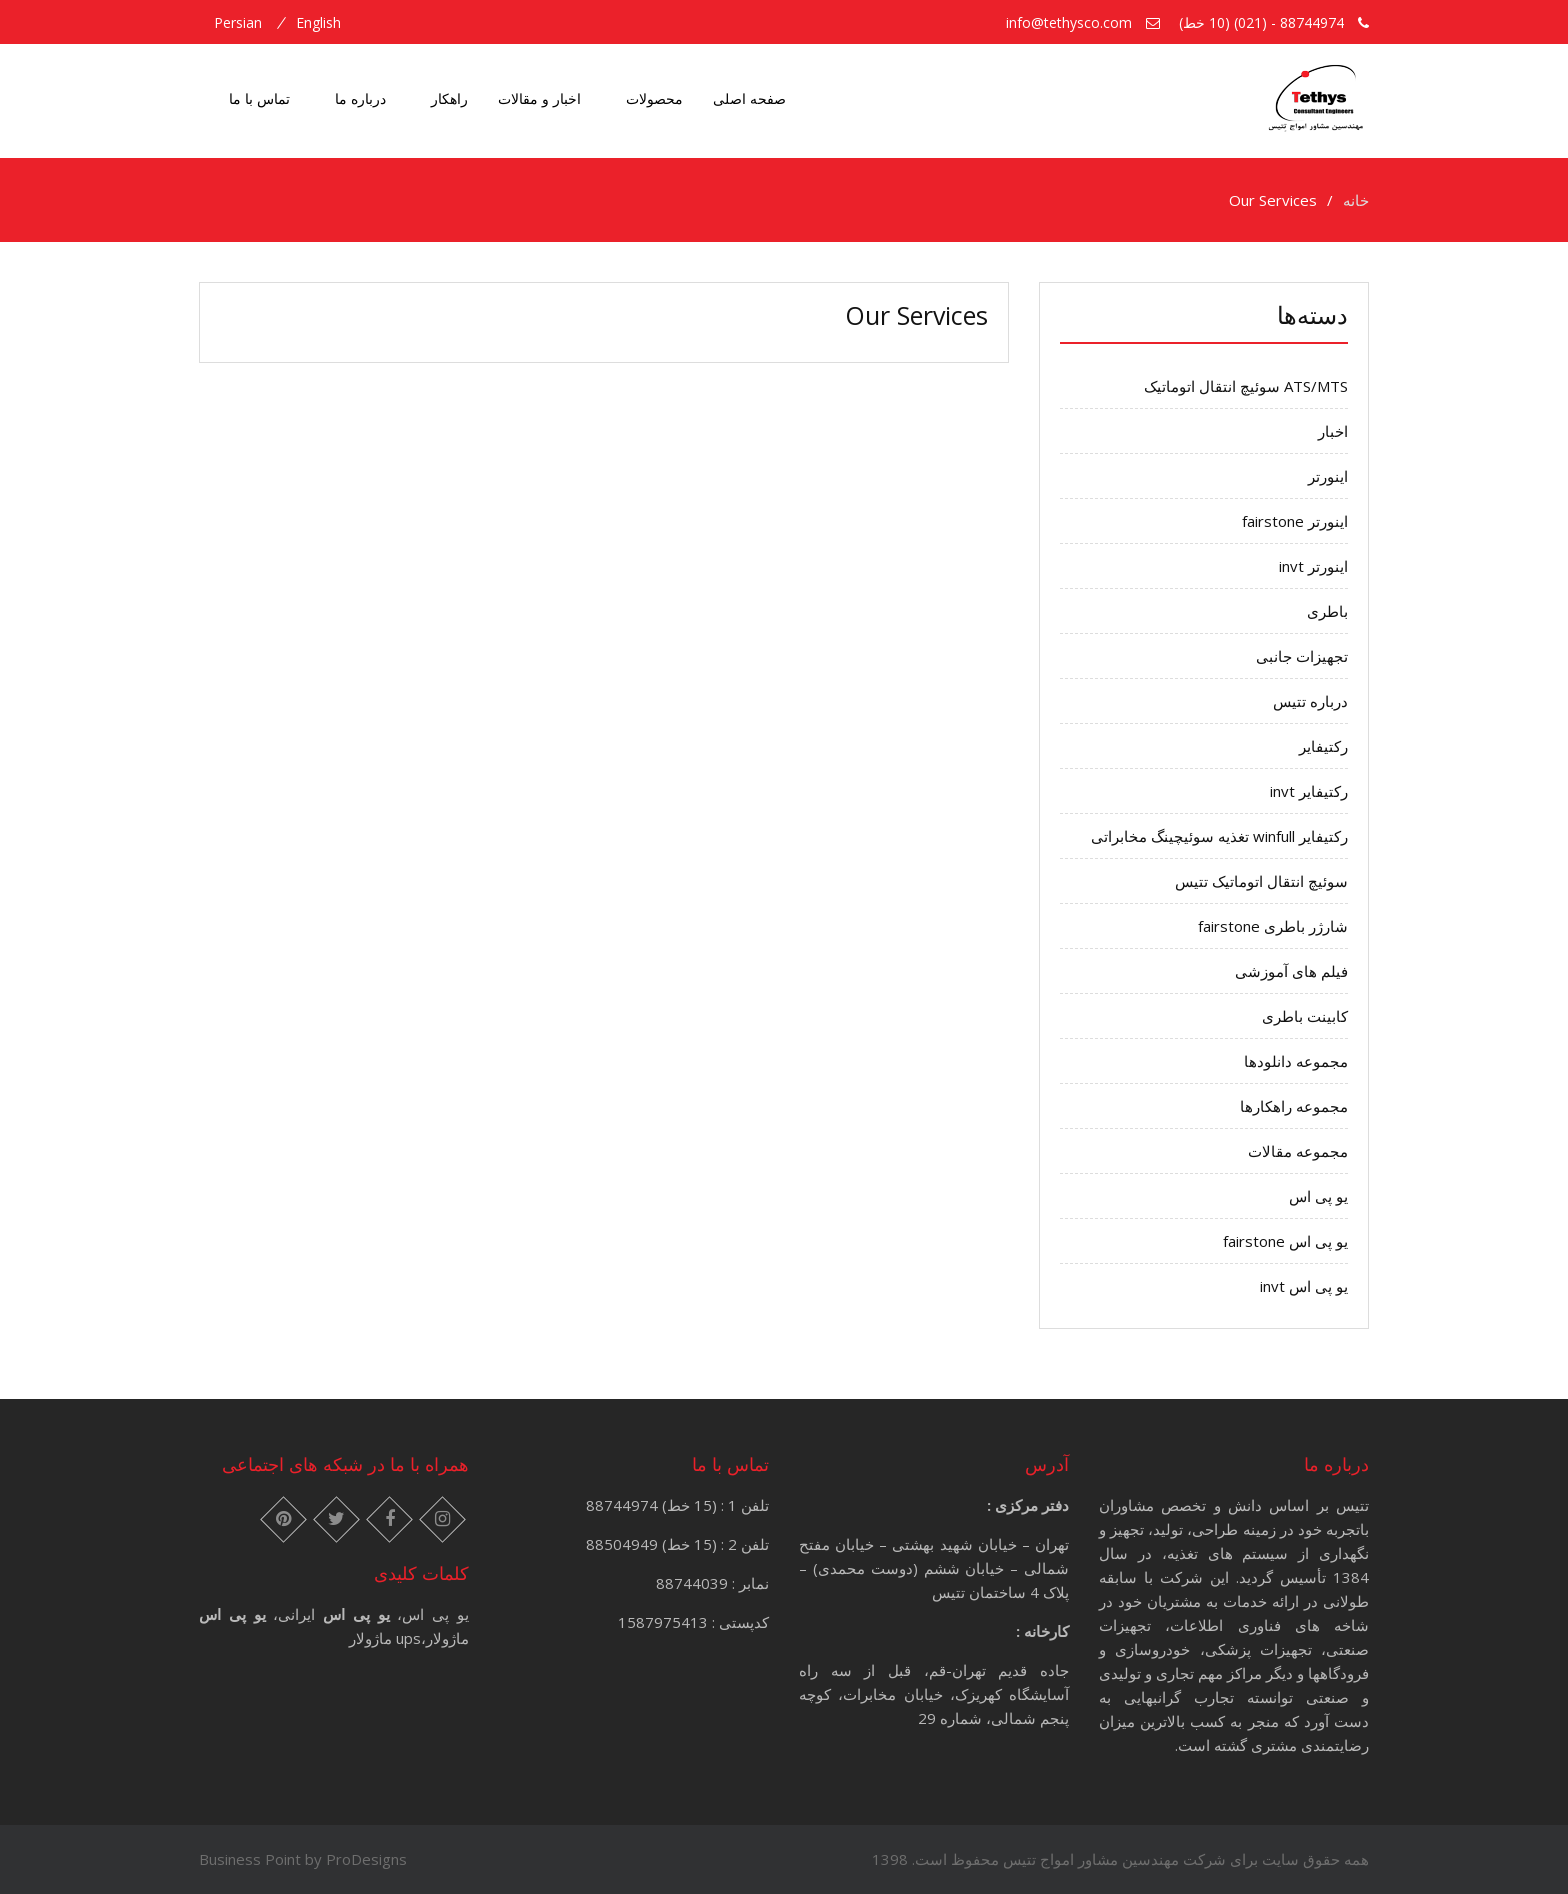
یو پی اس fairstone (1285, 1241)
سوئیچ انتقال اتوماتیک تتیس (1261, 881)
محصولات (654, 98)
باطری (1327, 611)
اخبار (1333, 431)
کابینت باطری (1305, 1016)
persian (238, 23)
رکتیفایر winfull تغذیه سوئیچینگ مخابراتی (1219, 836)
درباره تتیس (1310, 701)
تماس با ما (259, 98)
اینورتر (1328, 476)
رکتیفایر (1323, 746)
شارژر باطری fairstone (1273, 926)
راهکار (449, 98)
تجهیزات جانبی (1302, 656)
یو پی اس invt (1304, 1286)
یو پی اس (1318, 1196)
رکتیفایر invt (1309, 791)
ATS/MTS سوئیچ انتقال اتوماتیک (1246, 386)
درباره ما (360, 98)
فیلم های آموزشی (1291, 971)
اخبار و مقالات (539, 98)
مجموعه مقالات (1298, 1151)
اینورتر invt (1313, 566)
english (318, 23)
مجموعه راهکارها (1294, 1106)
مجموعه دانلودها (1296, 1061)
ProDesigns (366, 1859)
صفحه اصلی (749, 98)
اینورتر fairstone (1295, 521)
